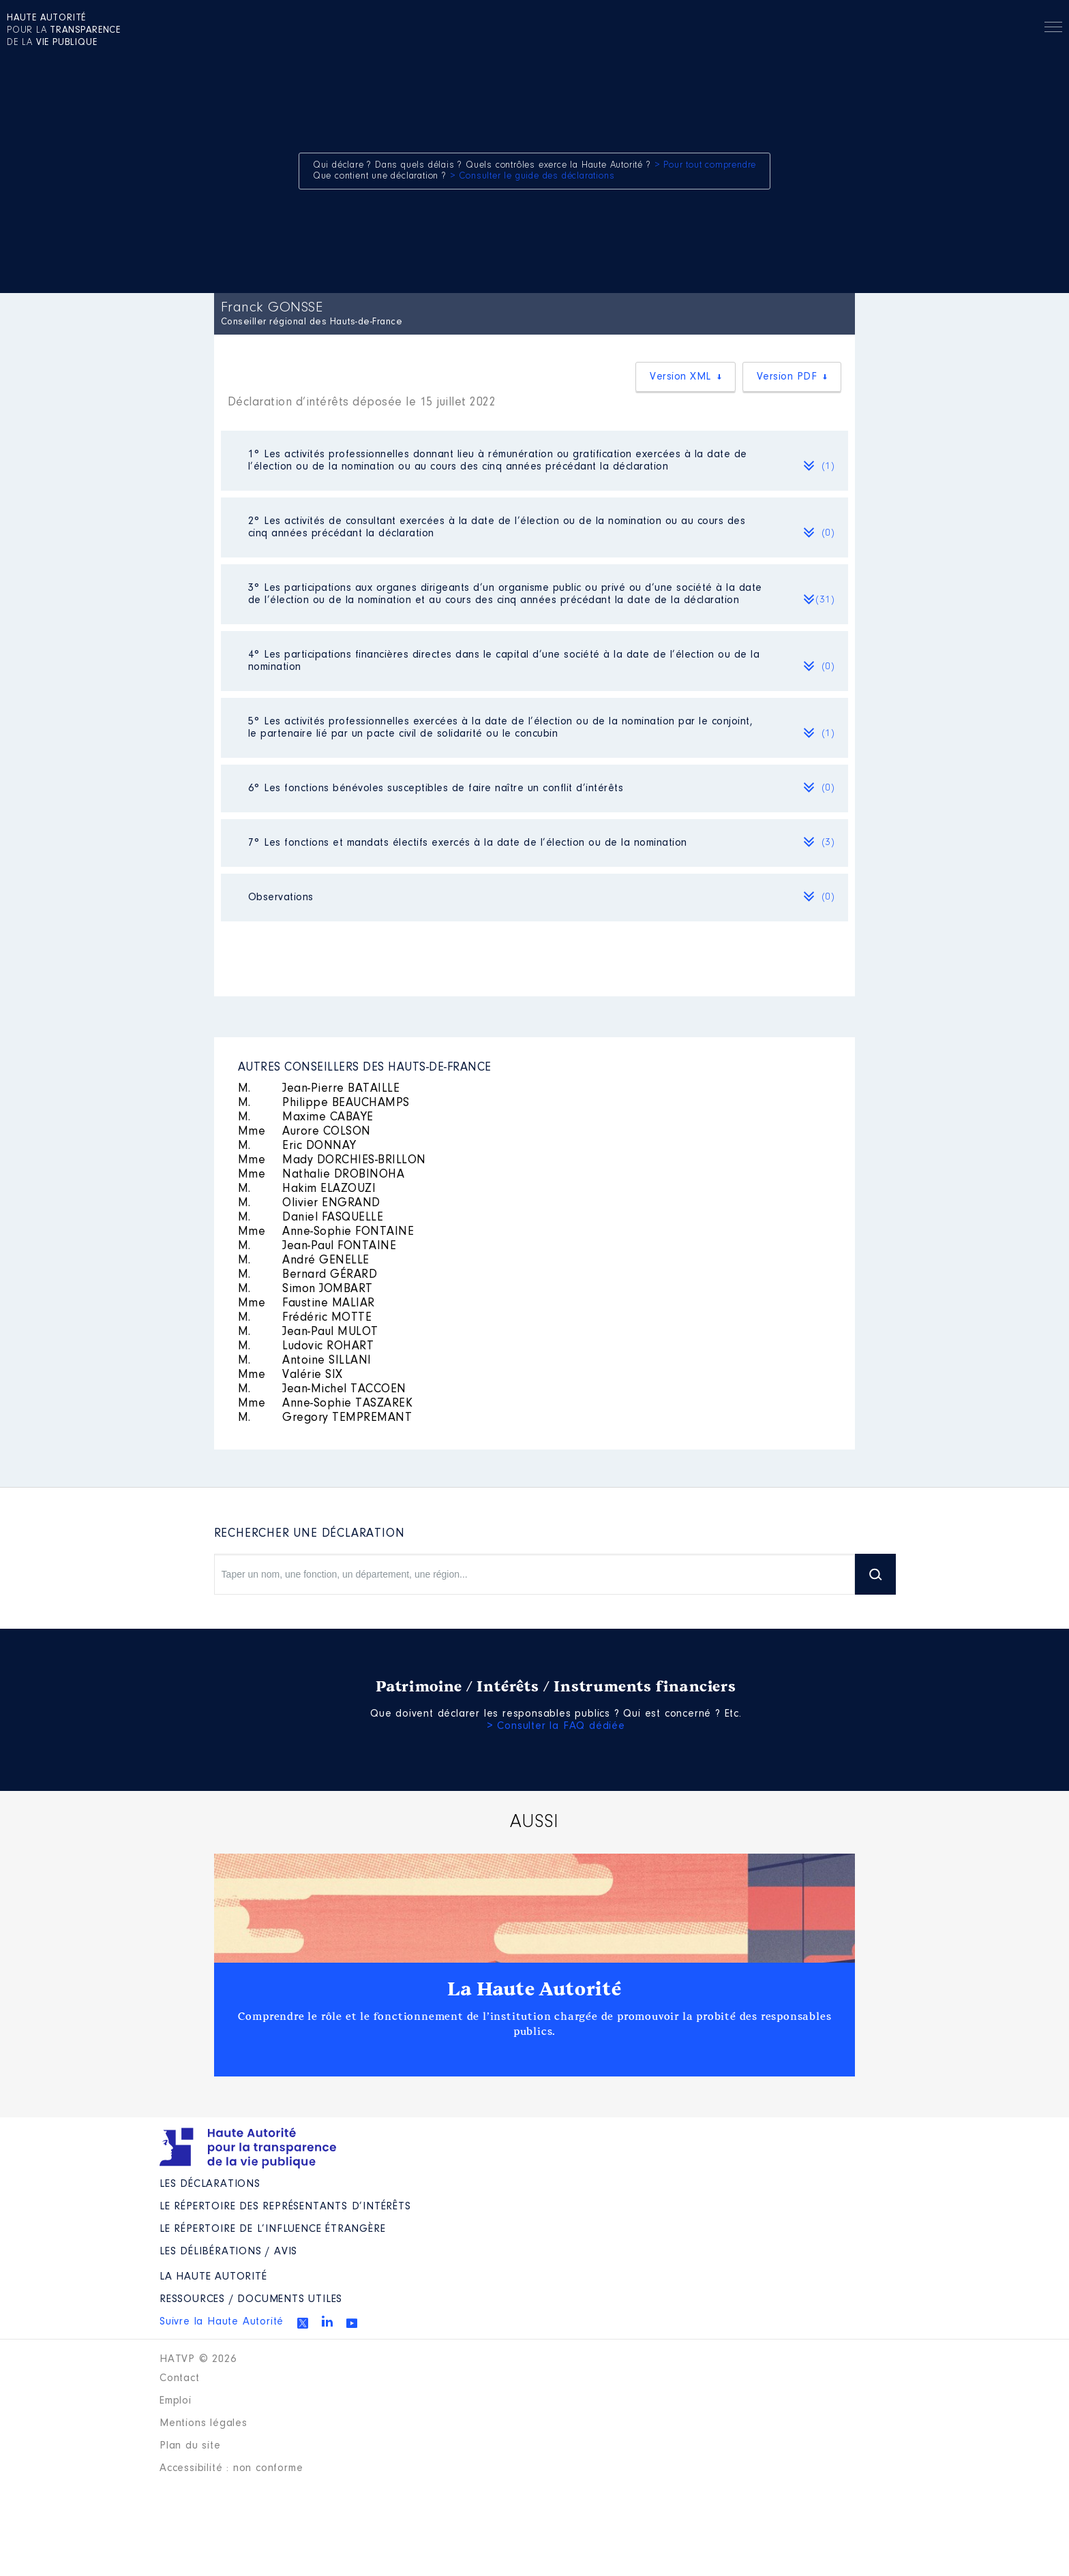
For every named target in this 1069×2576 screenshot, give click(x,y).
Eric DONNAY (297, 1146)
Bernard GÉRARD (308, 1275)
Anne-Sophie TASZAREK (325, 1404)
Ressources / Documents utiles (251, 2299)
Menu (1053, 29)
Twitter (302, 2323)
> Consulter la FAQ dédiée (556, 1726)
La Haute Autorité (534, 1989)
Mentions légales (203, 2423)
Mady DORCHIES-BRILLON (332, 1160)
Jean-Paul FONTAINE (317, 1246)
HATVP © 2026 (198, 2359)
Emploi (176, 2400)
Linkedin (327, 2321)
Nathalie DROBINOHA (321, 1175)
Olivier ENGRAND (309, 1203)
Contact (180, 2378)
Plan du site (190, 2445)
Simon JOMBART (305, 1289)
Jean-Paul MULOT (308, 1332)
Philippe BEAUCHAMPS (324, 1103)
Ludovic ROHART (306, 1346)
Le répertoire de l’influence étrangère (272, 2229)
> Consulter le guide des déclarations (532, 176)
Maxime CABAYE (306, 1117)
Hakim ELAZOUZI (307, 1189)
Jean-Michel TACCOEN (322, 1389)
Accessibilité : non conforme (231, 2468)
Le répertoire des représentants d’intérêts (285, 2206)
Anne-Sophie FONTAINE (326, 1232)
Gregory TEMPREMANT (325, 1418)
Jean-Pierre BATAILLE (319, 1089)
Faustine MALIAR (306, 1304)
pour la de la (64, 31)
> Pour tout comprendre (705, 165)
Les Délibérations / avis (228, 2251)
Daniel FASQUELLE (311, 1218)
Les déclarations (210, 2184)
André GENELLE (304, 1261)
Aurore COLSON (304, 1132)
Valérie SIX (290, 1375)
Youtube (351, 2323)
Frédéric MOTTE (305, 1318)
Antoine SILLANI (305, 1361)
